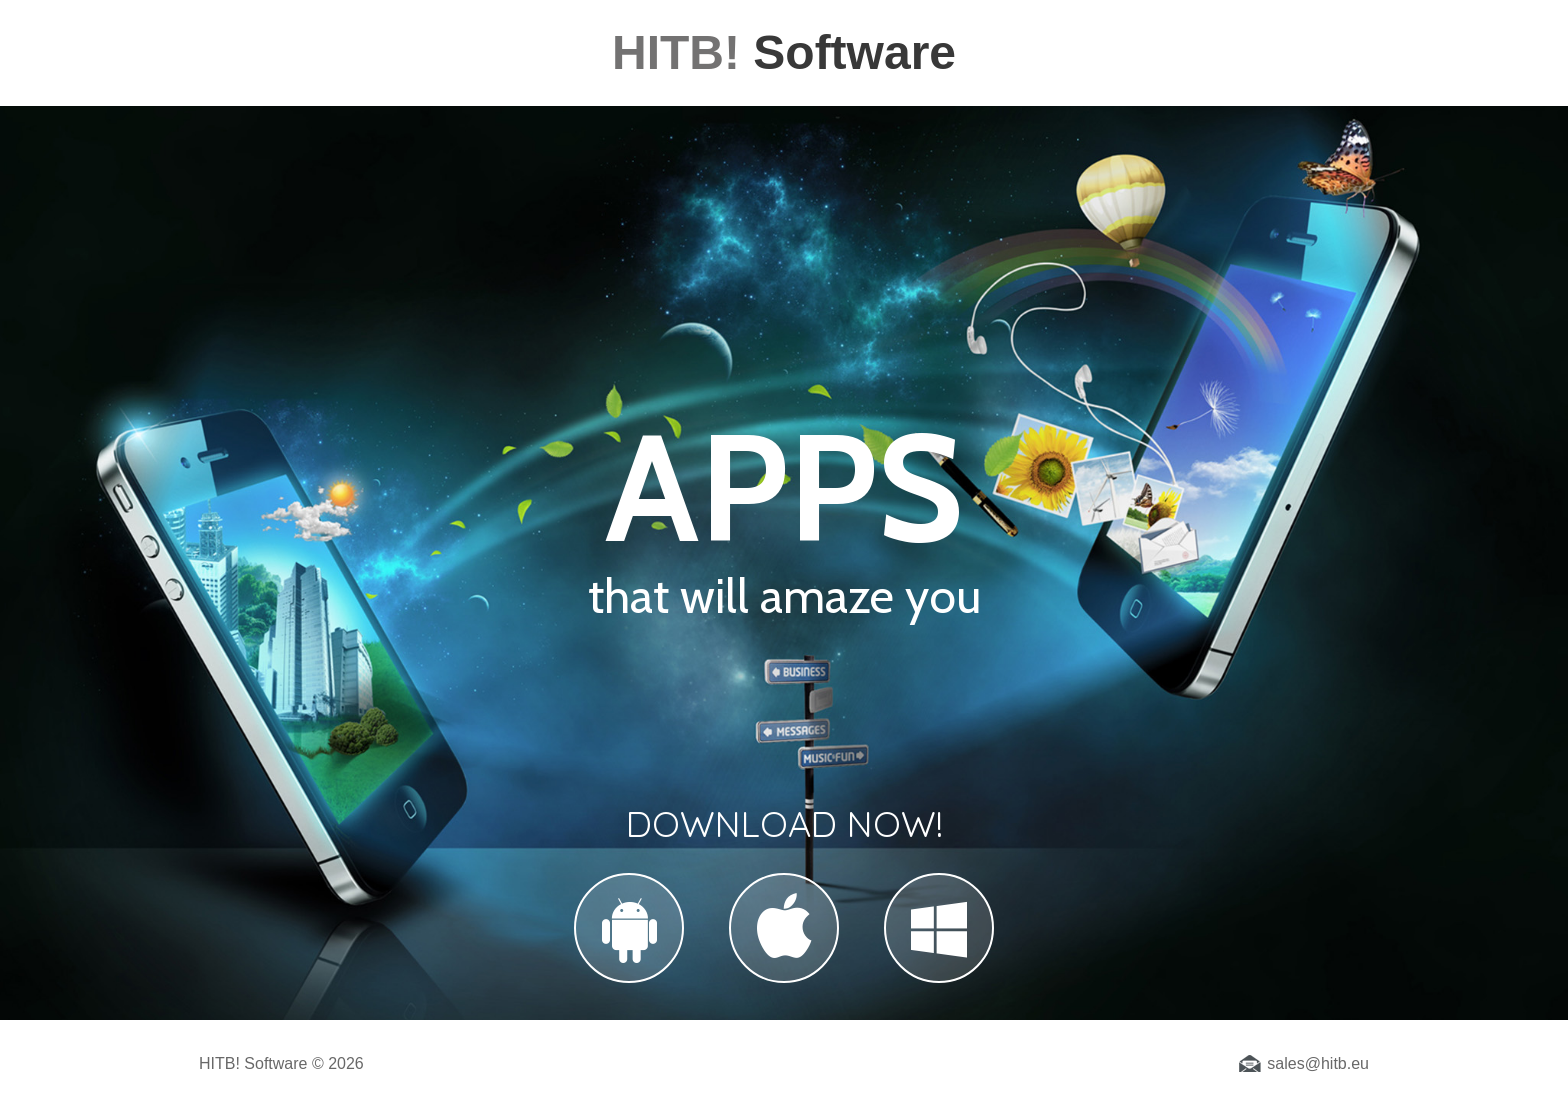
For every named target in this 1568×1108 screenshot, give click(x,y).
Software (784, 52)
